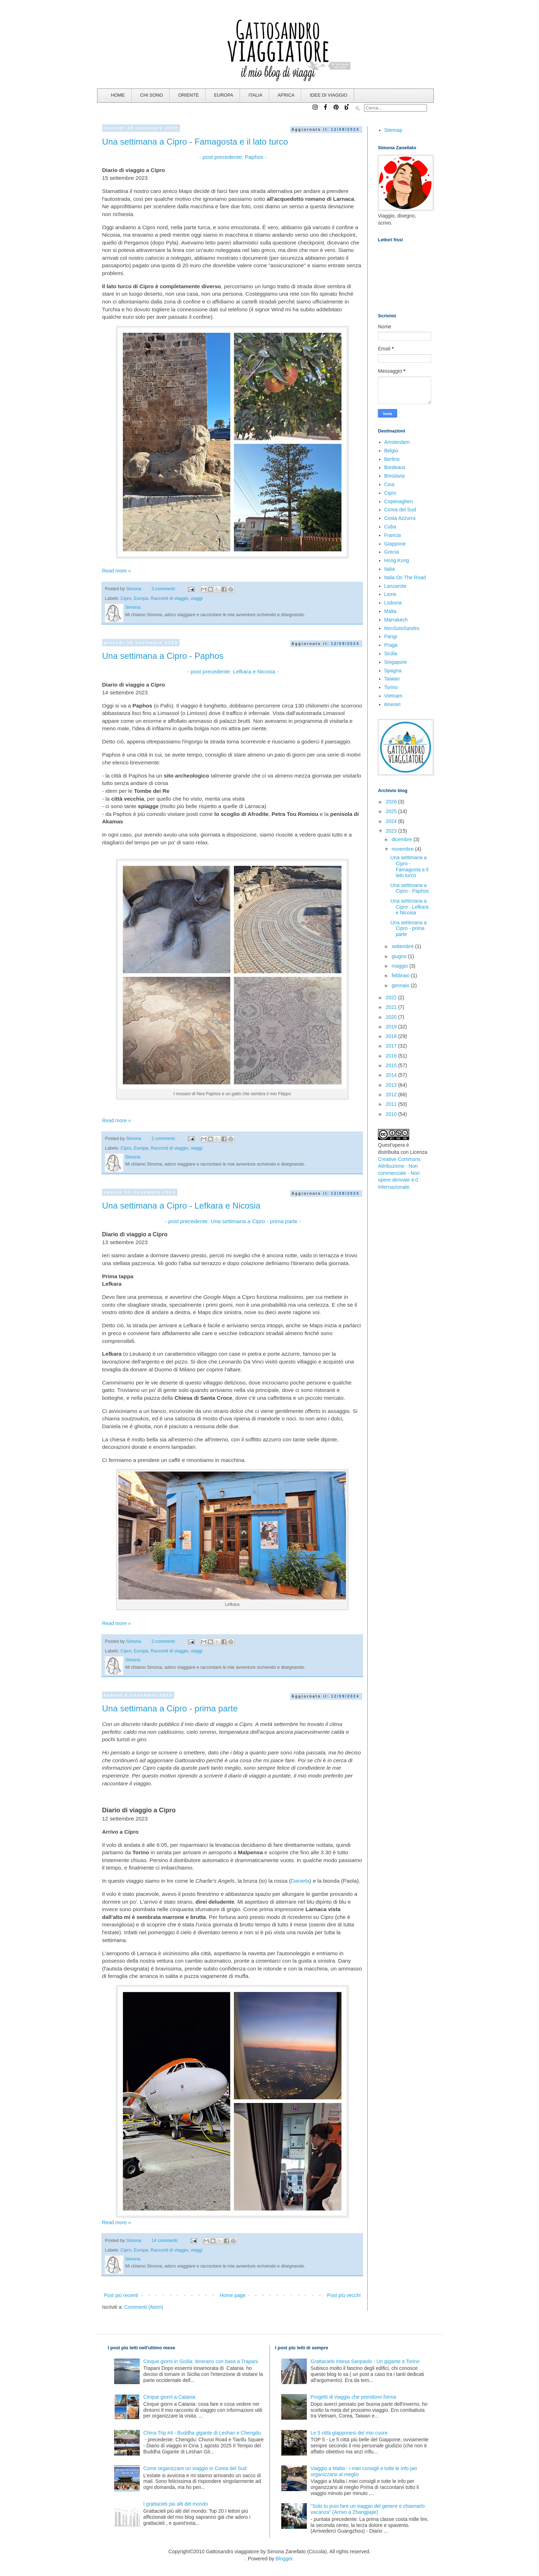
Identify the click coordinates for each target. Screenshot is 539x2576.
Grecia (391, 552)
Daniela (300, 1881)
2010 (392, 1114)
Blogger (284, 2558)
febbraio (401, 975)
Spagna (392, 670)
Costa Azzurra (400, 518)
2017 (392, 1046)
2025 (392, 811)
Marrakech (396, 620)
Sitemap (393, 130)
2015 (392, 1065)
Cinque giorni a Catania (169, 2397)
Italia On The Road (405, 577)
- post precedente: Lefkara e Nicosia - (232, 671)
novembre (403, 849)
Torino (391, 687)
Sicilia (390, 653)
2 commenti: (164, 1138)
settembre (403, 946)
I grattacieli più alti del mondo (175, 2504)
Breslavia (394, 476)
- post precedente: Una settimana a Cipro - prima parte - (232, 1221)
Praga (390, 645)
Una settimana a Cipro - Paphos (163, 656)
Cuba (390, 526)
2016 (392, 1056)
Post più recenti (121, 2295)
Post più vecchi (344, 2295)
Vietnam (393, 696)
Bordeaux (395, 467)
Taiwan (392, 679)
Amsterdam (397, 442)
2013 (392, 1085)
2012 (392, 1094)
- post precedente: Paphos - (232, 157)
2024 (392, 821)
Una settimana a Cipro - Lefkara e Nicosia (181, 1205)
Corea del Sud (400, 509)
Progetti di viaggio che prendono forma (353, 2397)
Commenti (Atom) (143, 2307)
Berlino (392, 459)
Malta (390, 611)
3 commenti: (164, 588)
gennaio (401, 985)
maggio (400, 966)
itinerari (392, 704)
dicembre (402, 839)
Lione (390, 594)
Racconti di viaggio (169, 598)
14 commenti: (165, 2240)
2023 (392, 831)
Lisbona (393, 603)
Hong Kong (396, 560)
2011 (392, 1104)
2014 (392, 1075)
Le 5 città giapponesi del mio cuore (349, 2433)
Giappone (395, 544)
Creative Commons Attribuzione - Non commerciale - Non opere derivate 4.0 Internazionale (399, 1173)
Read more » (116, 571)
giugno (399, 956)
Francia (392, 535)
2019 (392, 1026)
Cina (389, 484)
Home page (232, 2295)
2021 (392, 1007)
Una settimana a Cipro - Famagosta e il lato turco (195, 141)
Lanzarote (395, 586)
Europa (141, 598)
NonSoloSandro (402, 628)
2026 (392, 802)
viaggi (197, 598)
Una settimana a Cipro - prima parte (170, 1708)
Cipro (126, 598)
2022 (392, 997)
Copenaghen (398, 501)
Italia (389, 569)
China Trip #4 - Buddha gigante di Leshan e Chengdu (202, 2433)
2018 (392, 1036)
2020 (392, 1017)
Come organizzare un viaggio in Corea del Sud (194, 2468)
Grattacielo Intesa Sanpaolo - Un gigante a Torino (365, 2361)
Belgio (391, 450)
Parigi (390, 636)
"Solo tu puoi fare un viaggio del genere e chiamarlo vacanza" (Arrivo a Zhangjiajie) (368, 2509)
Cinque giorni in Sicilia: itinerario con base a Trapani (200, 2361)
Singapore (395, 662)
